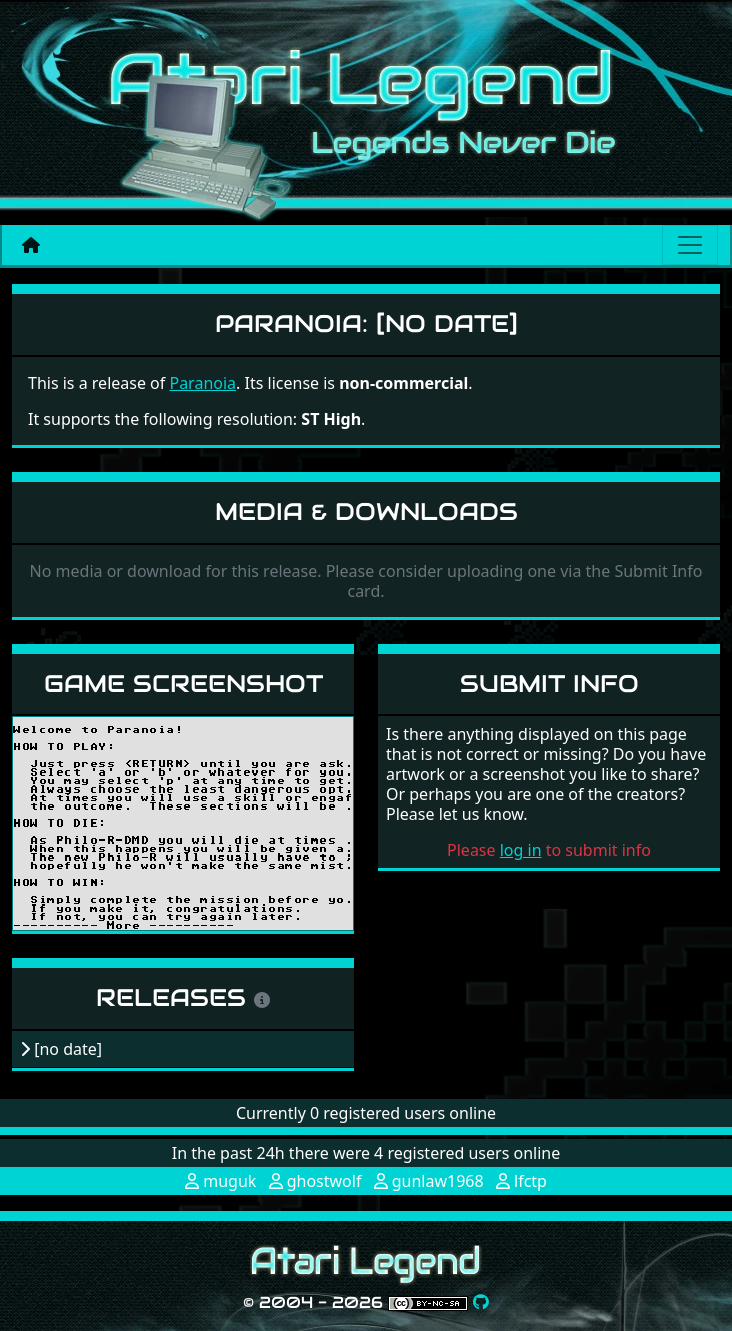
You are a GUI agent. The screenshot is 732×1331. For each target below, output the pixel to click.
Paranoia (202, 383)
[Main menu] (690, 245)
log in (521, 850)
